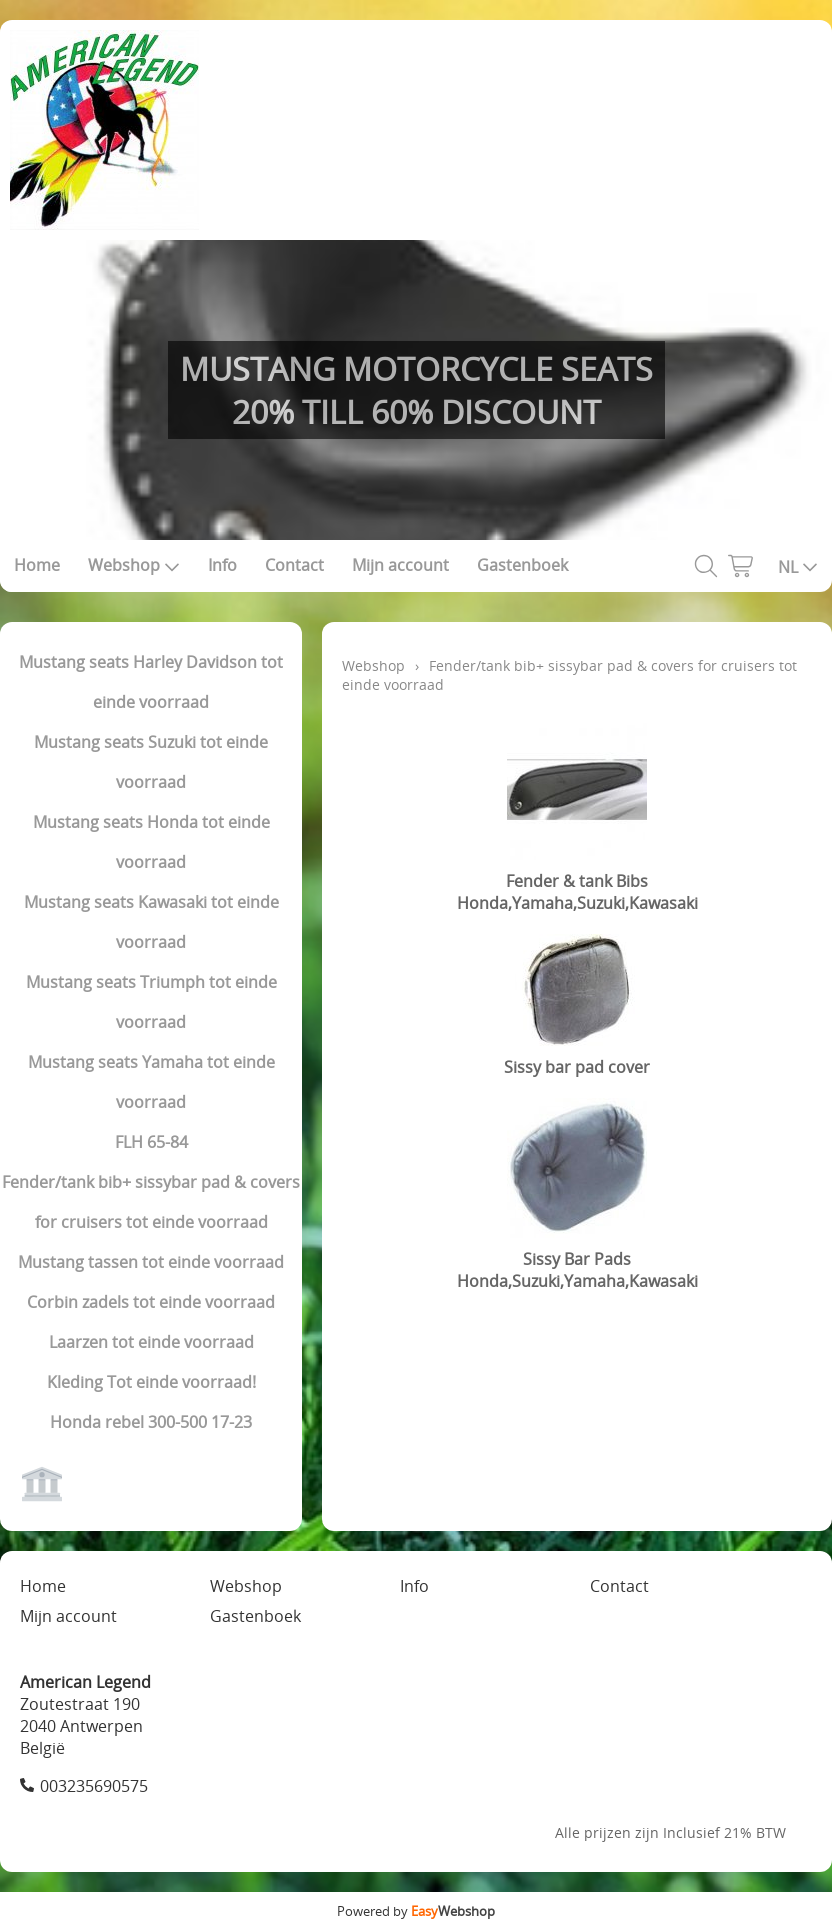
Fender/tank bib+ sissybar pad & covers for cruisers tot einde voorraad (151, 1202)
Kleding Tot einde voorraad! (151, 1382)
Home (37, 565)
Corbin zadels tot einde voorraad (151, 1302)
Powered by (416, 1911)
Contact (294, 565)
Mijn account (400, 565)
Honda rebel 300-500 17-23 (151, 1422)
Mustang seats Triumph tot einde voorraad (151, 1002)
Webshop (134, 565)
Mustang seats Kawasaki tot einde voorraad (151, 922)
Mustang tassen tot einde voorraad (151, 1262)
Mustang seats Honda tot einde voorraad (151, 842)
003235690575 (94, 1786)
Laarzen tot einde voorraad (151, 1342)
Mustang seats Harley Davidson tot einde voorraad (151, 682)
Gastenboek (522, 565)
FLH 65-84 (151, 1142)
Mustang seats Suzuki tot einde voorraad (151, 762)
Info (222, 565)
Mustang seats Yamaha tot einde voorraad (151, 1082)
